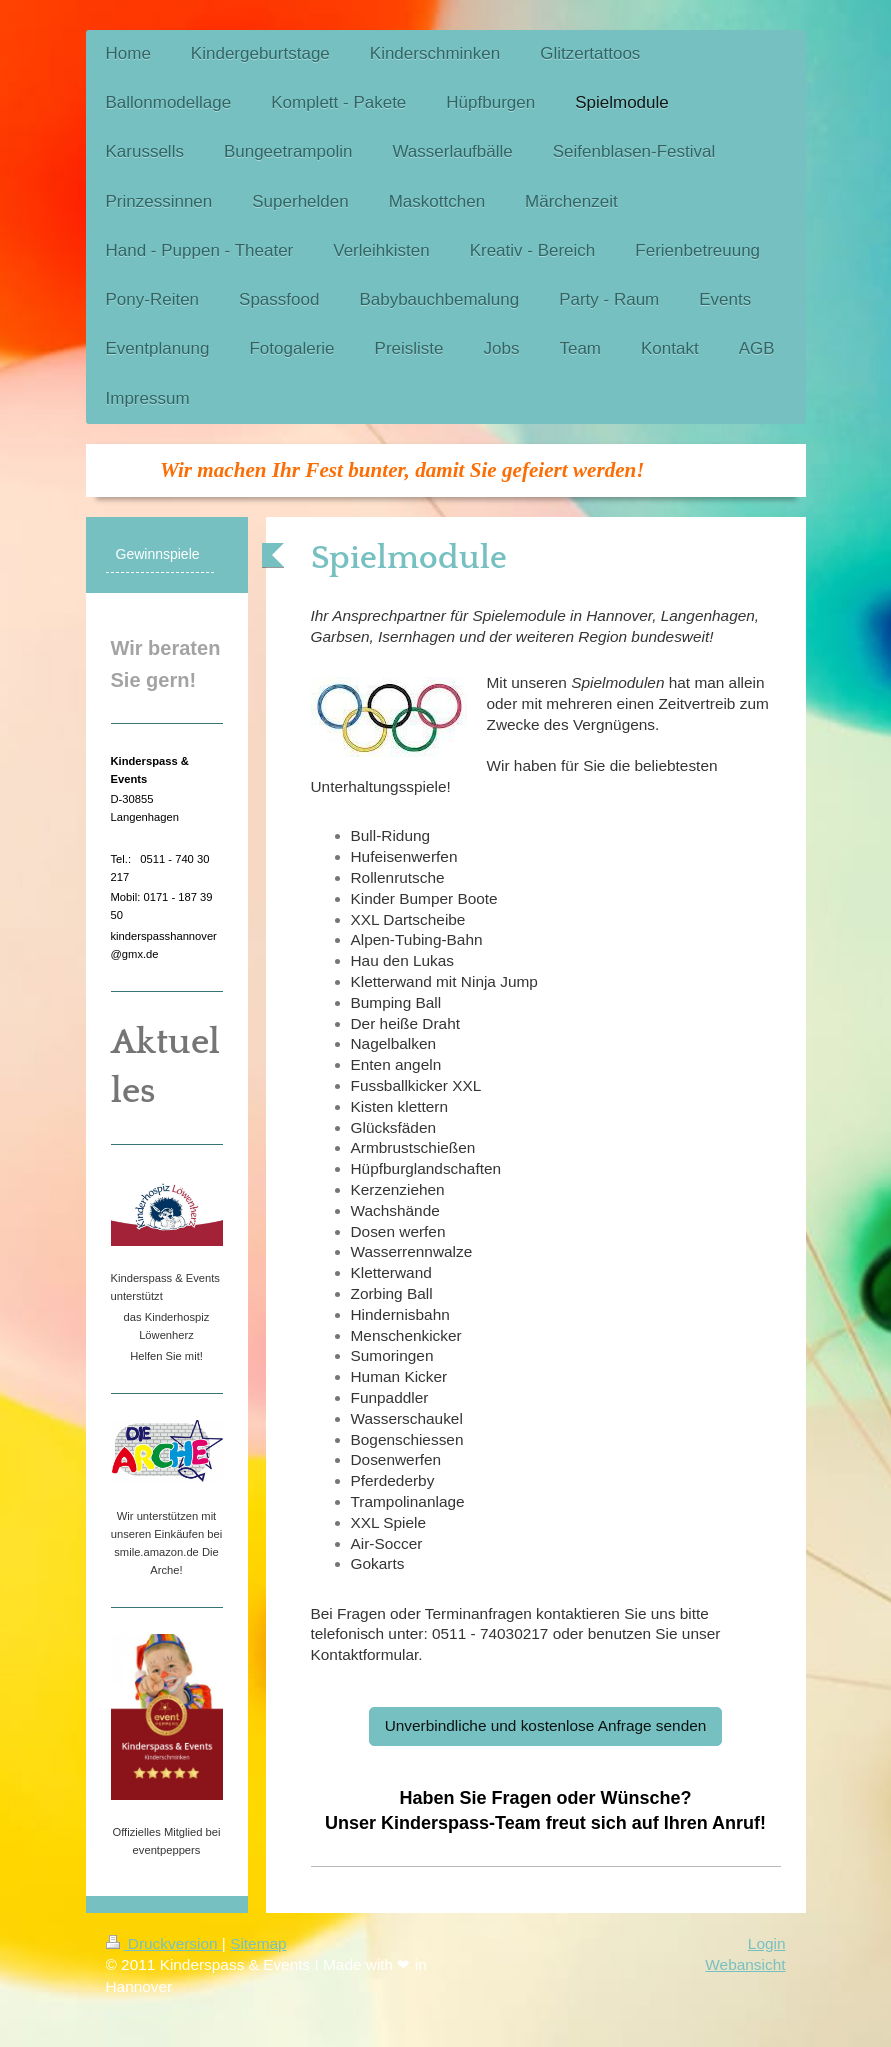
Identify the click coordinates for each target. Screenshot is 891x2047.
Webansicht (745, 1964)
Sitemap (258, 1943)
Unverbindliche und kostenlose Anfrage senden (546, 1725)
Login (767, 1943)
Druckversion (164, 1943)
